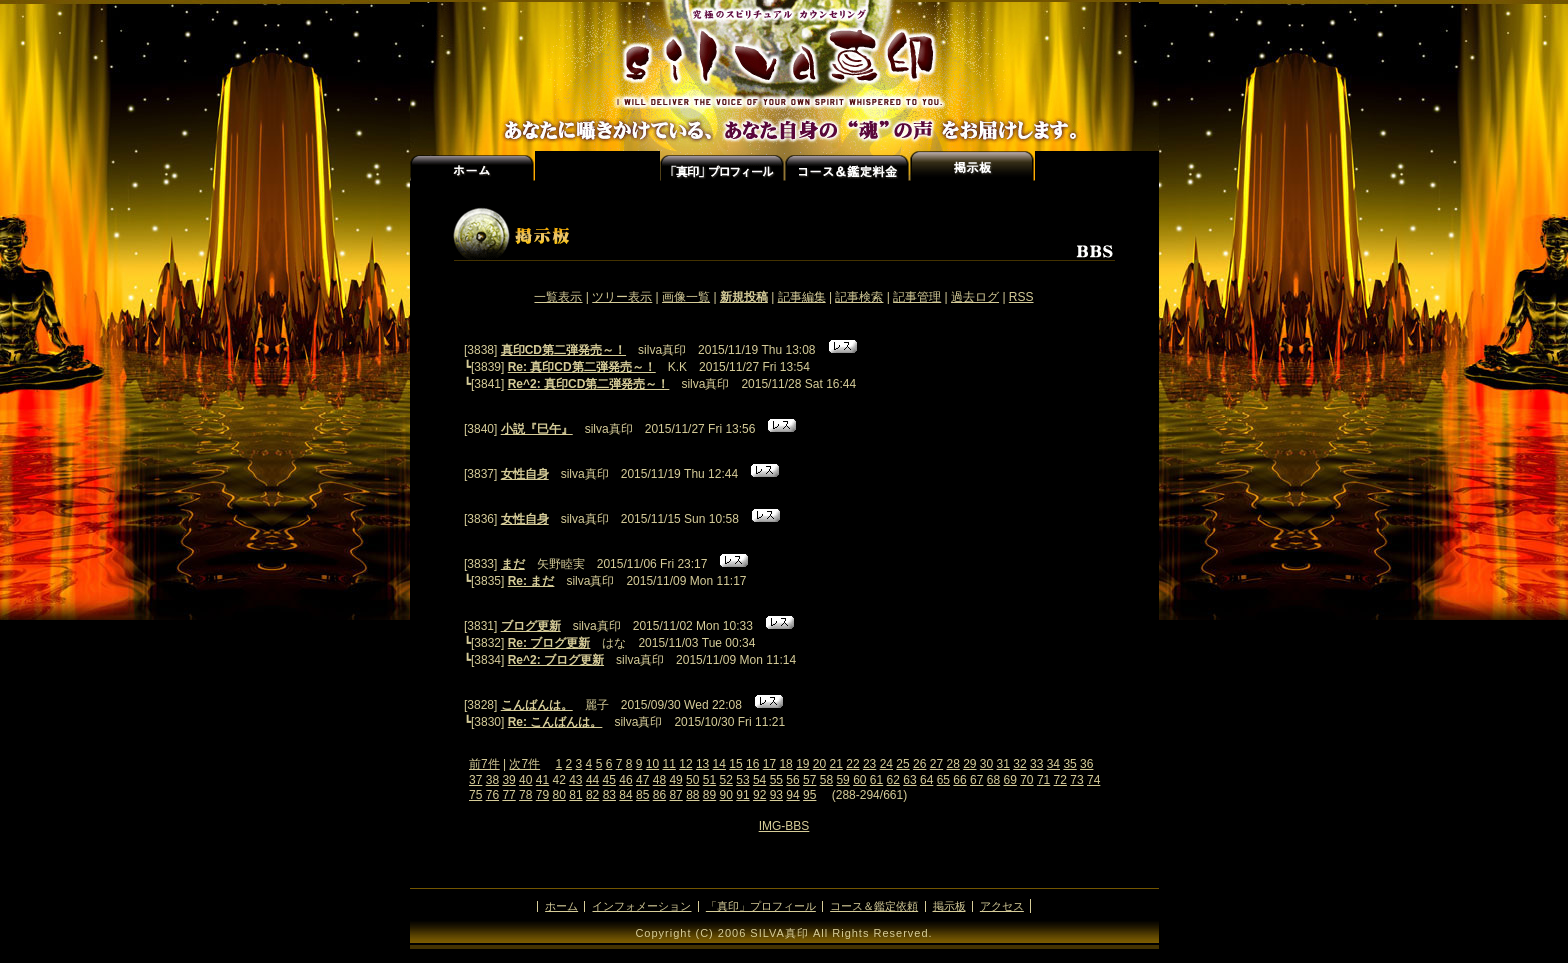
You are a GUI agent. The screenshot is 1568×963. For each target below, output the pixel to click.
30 (986, 764)
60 (859, 780)
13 (702, 764)
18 (785, 764)
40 (525, 780)
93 (776, 795)
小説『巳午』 (537, 429)
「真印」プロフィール (761, 906)
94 (792, 795)
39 (508, 780)
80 (559, 795)
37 (475, 780)
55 (776, 780)
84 (625, 795)
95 (809, 795)
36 (1086, 764)
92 (759, 795)
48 (659, 780)
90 (726, 795)
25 (902, 764)
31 (1003, 764)
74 (1093, 780)
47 (642, 780)
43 (575, 780)
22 (852, 764)
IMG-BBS (784, 826)
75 (475, 795)
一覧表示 (558, 297)
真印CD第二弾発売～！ (563, 350)
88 (692, 795)
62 (893, 780)
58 (826, 780)
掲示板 (949, 906)
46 (625, 780)
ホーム (472, 166)
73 (1076, 780)
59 (842, 780)
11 (669, 764)
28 (952, 764)
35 (1069, 764)
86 (659, 795)
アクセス (1097, 166)
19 (802, 764)
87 (675, 795)
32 (1019, 764)
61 (876, 780)
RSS (1021, 297)
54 (759, 780)
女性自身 (525, 474)
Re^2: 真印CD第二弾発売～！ (589, 384)
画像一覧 (686, 297)
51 (709, 780)
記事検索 (859, 297)
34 (1053, 764)
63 (909, 780)
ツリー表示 (622, 297)
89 (709, 795)
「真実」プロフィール (722, 166)
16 (752, 764)
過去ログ (975, 297)
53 (742, 780)
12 (685, 764)
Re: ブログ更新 (549, 643)
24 (886, 764)
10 (652, 764)
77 (508, 795)
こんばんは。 (537, 705)
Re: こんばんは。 (555, 722)
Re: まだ (531, 581)
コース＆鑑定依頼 (874, 906)
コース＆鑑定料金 (847, 166)
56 (792, 780)
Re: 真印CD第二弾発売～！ (582, 367)
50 (692, 780)
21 (836, 764)
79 (542, 795)
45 (609, 780)
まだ (513, 564)
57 (809, 780)
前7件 (484, 764)
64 (926, 780)
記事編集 (802, 297)
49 (675, 780)
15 (735, 764)
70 (1026, 780)
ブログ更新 (531, 626)
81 (575, 795)
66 (959, 780)
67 (976, 780)
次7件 (524, 764)
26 (919, 764)
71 (1043, 780)
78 (525, 795)
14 (719, 764)
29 (969, 764)
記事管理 (917, 297)
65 (943, 780)
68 (993, 780)
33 (1036, 764)
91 (742, 795)
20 (819, 764)
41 (542, 780)
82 (592, 795)
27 (936, 764)
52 (726, 780)
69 (1009, 780)
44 (592, 780)
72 (1060, 780)
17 (769, 764)
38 (492, 780)
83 (609, 795)
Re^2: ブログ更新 (556, 660)
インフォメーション (597, 166)
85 (642, 795)
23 (869, 764)
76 (492, 795)
